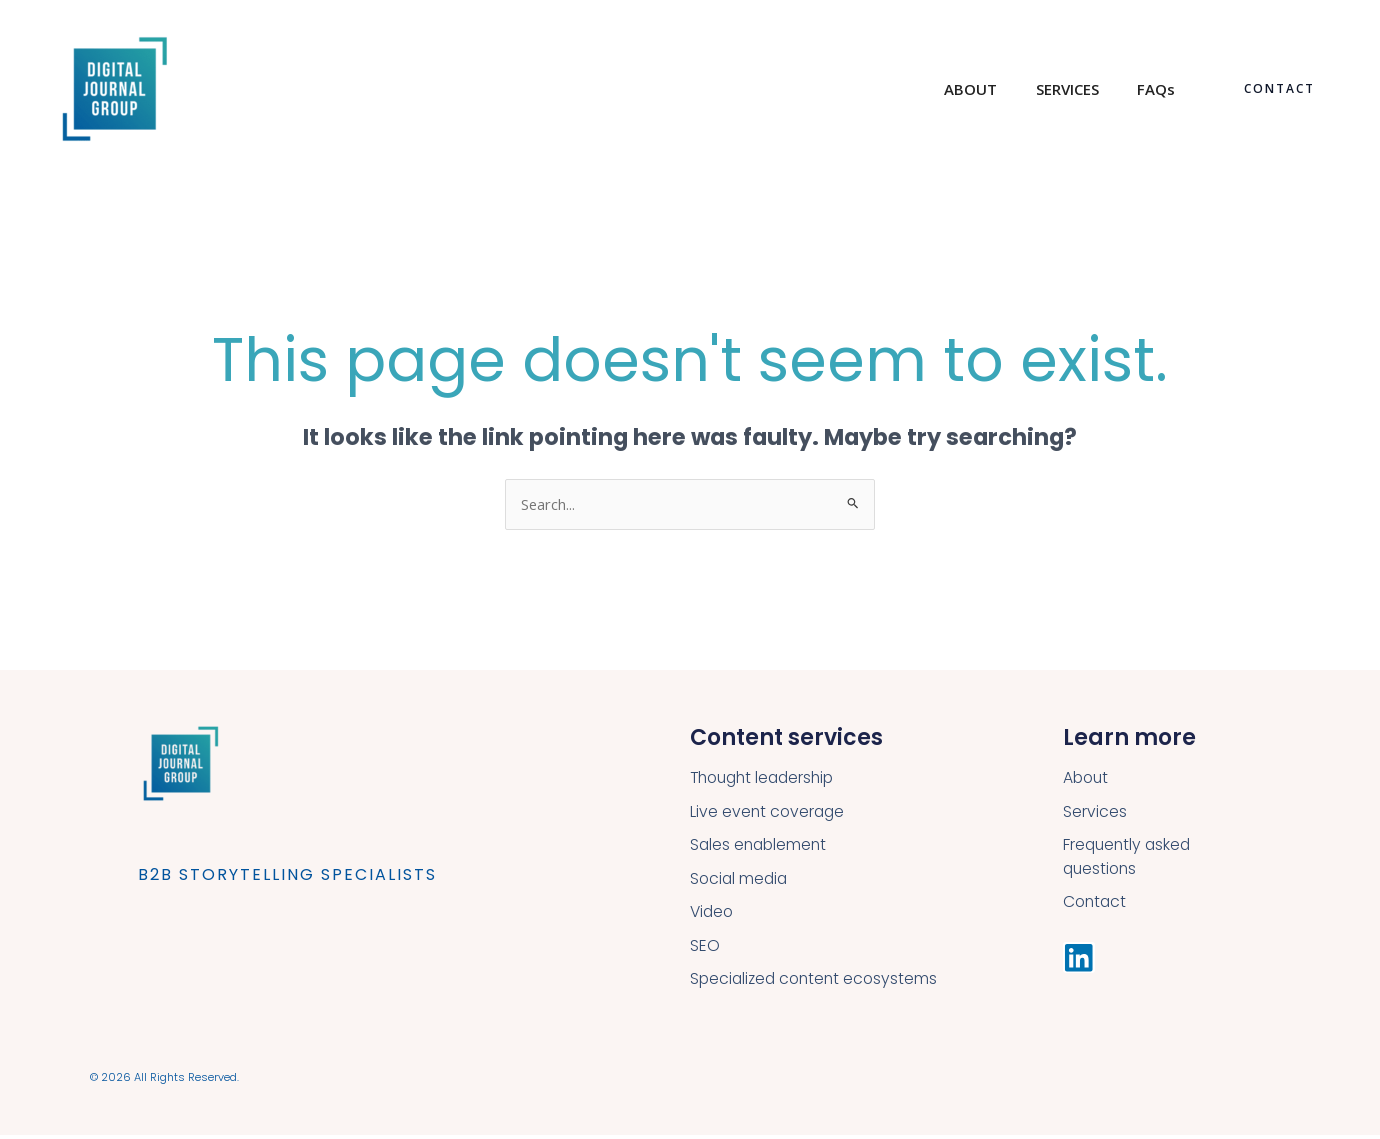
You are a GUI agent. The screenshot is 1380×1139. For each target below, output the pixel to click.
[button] (1279, 89)
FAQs (1160, 89)
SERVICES (1079, 89)
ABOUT (991, 89)
